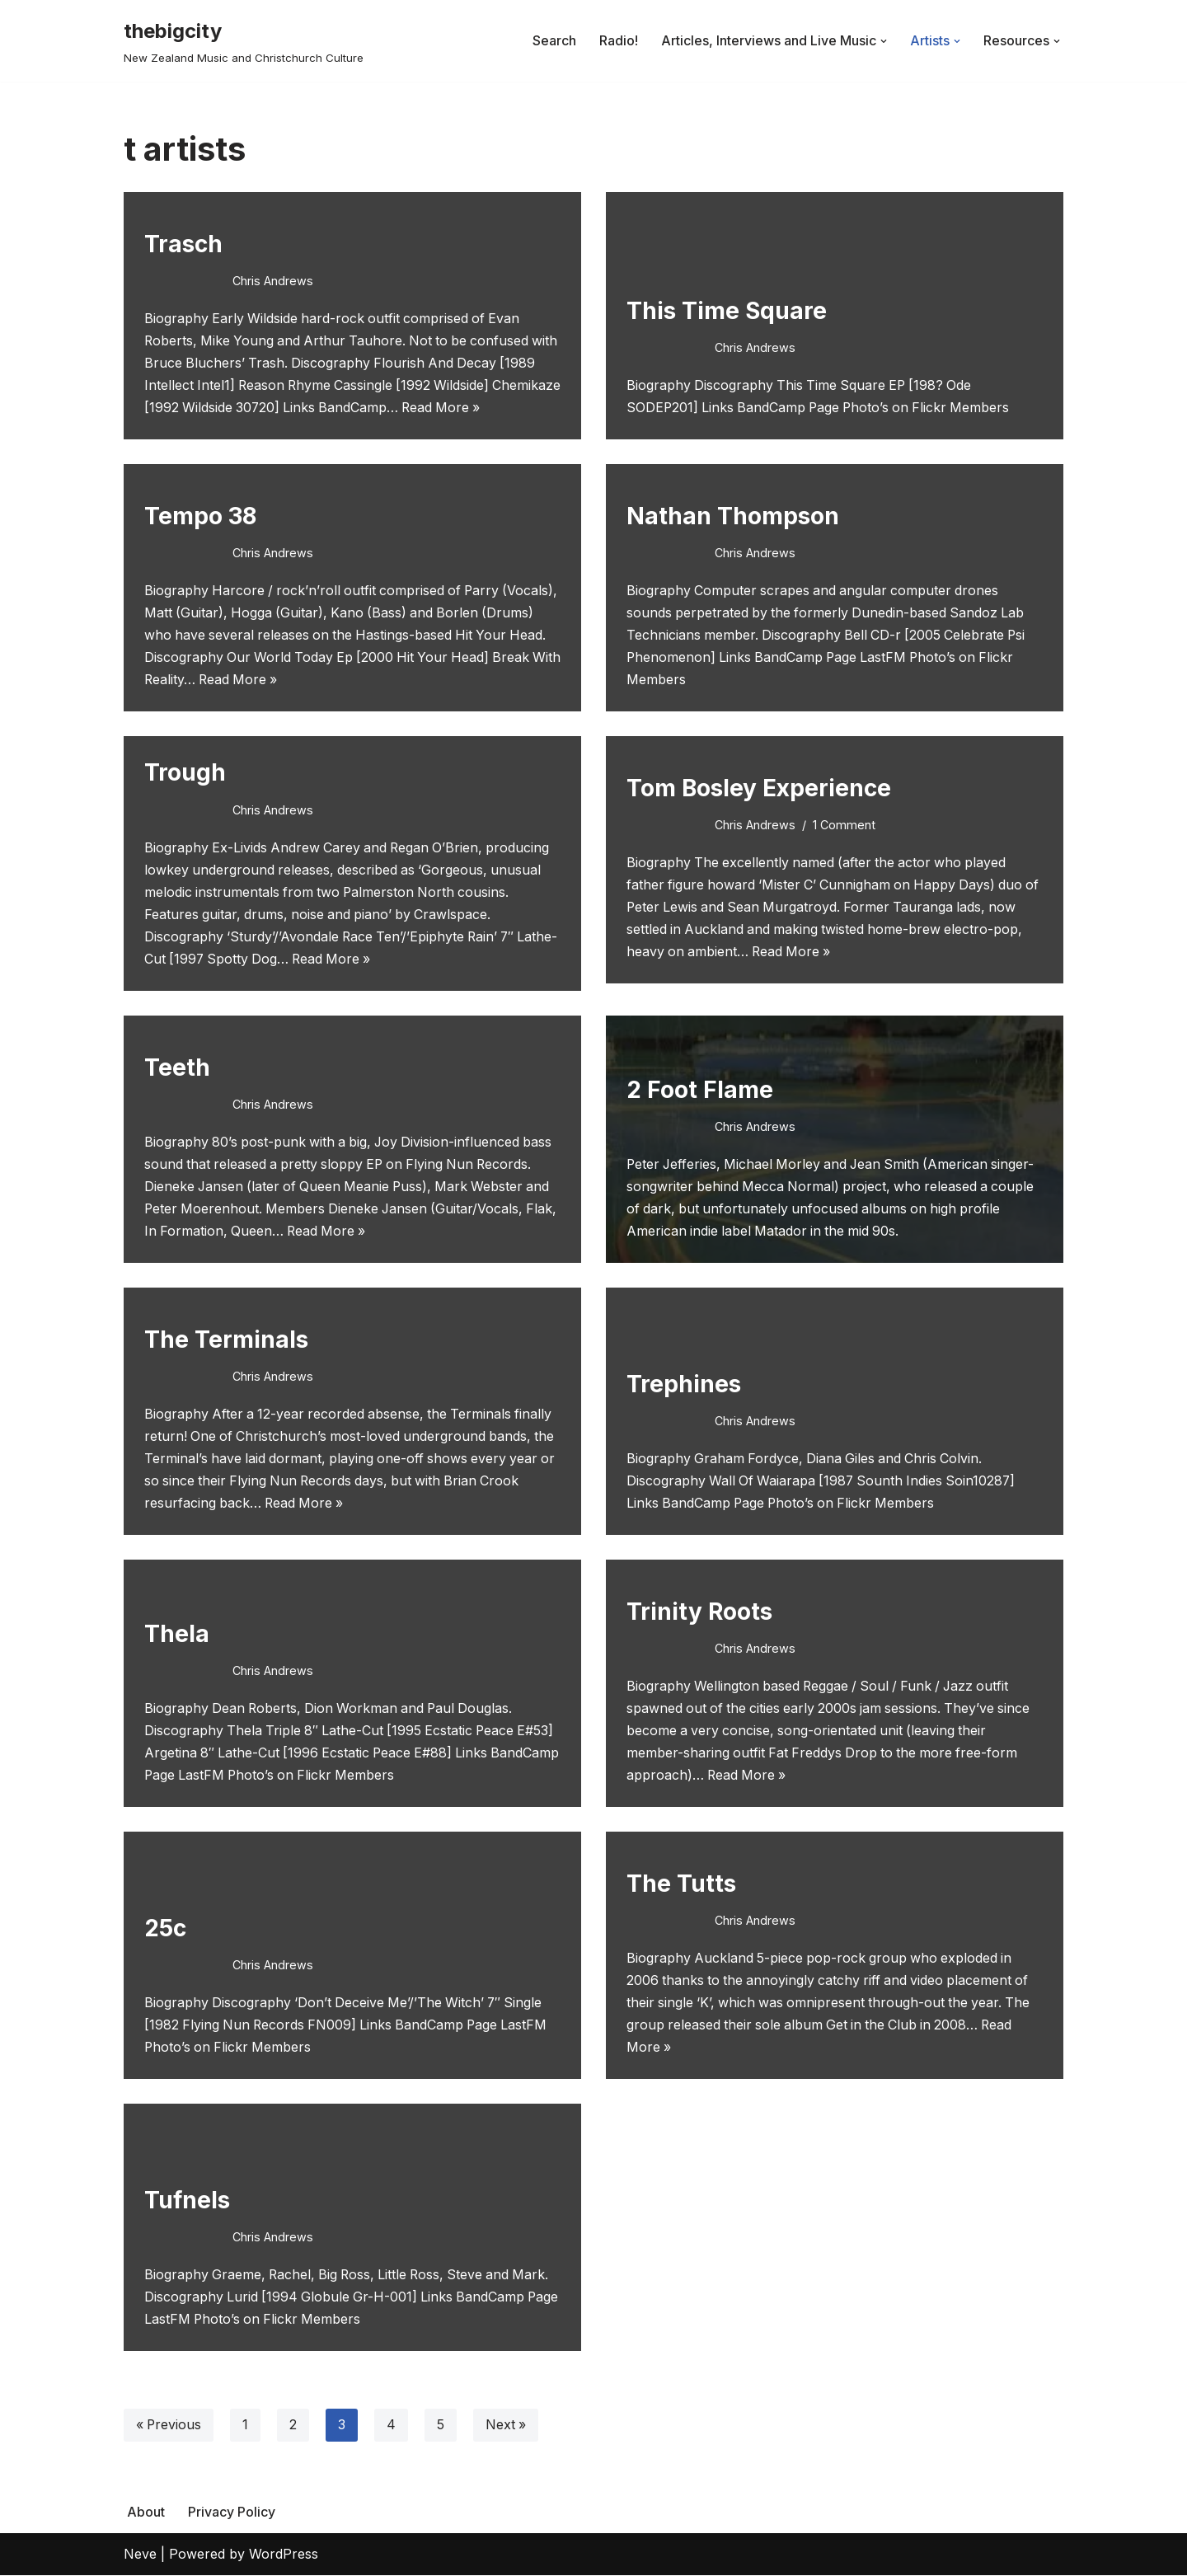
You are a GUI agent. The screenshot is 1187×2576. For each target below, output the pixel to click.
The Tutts (681, 1884)
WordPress (283, 2554)
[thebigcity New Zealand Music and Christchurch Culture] (244, 41)
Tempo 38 (200, 515)
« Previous (169, 2426)
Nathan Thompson (732, 515)
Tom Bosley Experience (758, 787)
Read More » (519, 407)
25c (165, 1928)
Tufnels (187, 2200)
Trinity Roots (699, 1612)
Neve (140, 2554)
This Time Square (726, 310)
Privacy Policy (231, 2512)
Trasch (183, 243)
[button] (883, 41)
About (146, 2512)
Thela (176, 1634)
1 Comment (844, 824)
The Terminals (226, 1340)
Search (554, 40)
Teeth (177, 1067)
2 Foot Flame (699, 1090)
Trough (185, 772)
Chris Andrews (272, 280)
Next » (507, 2426)
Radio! (618, 40)
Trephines (683, 1384)
